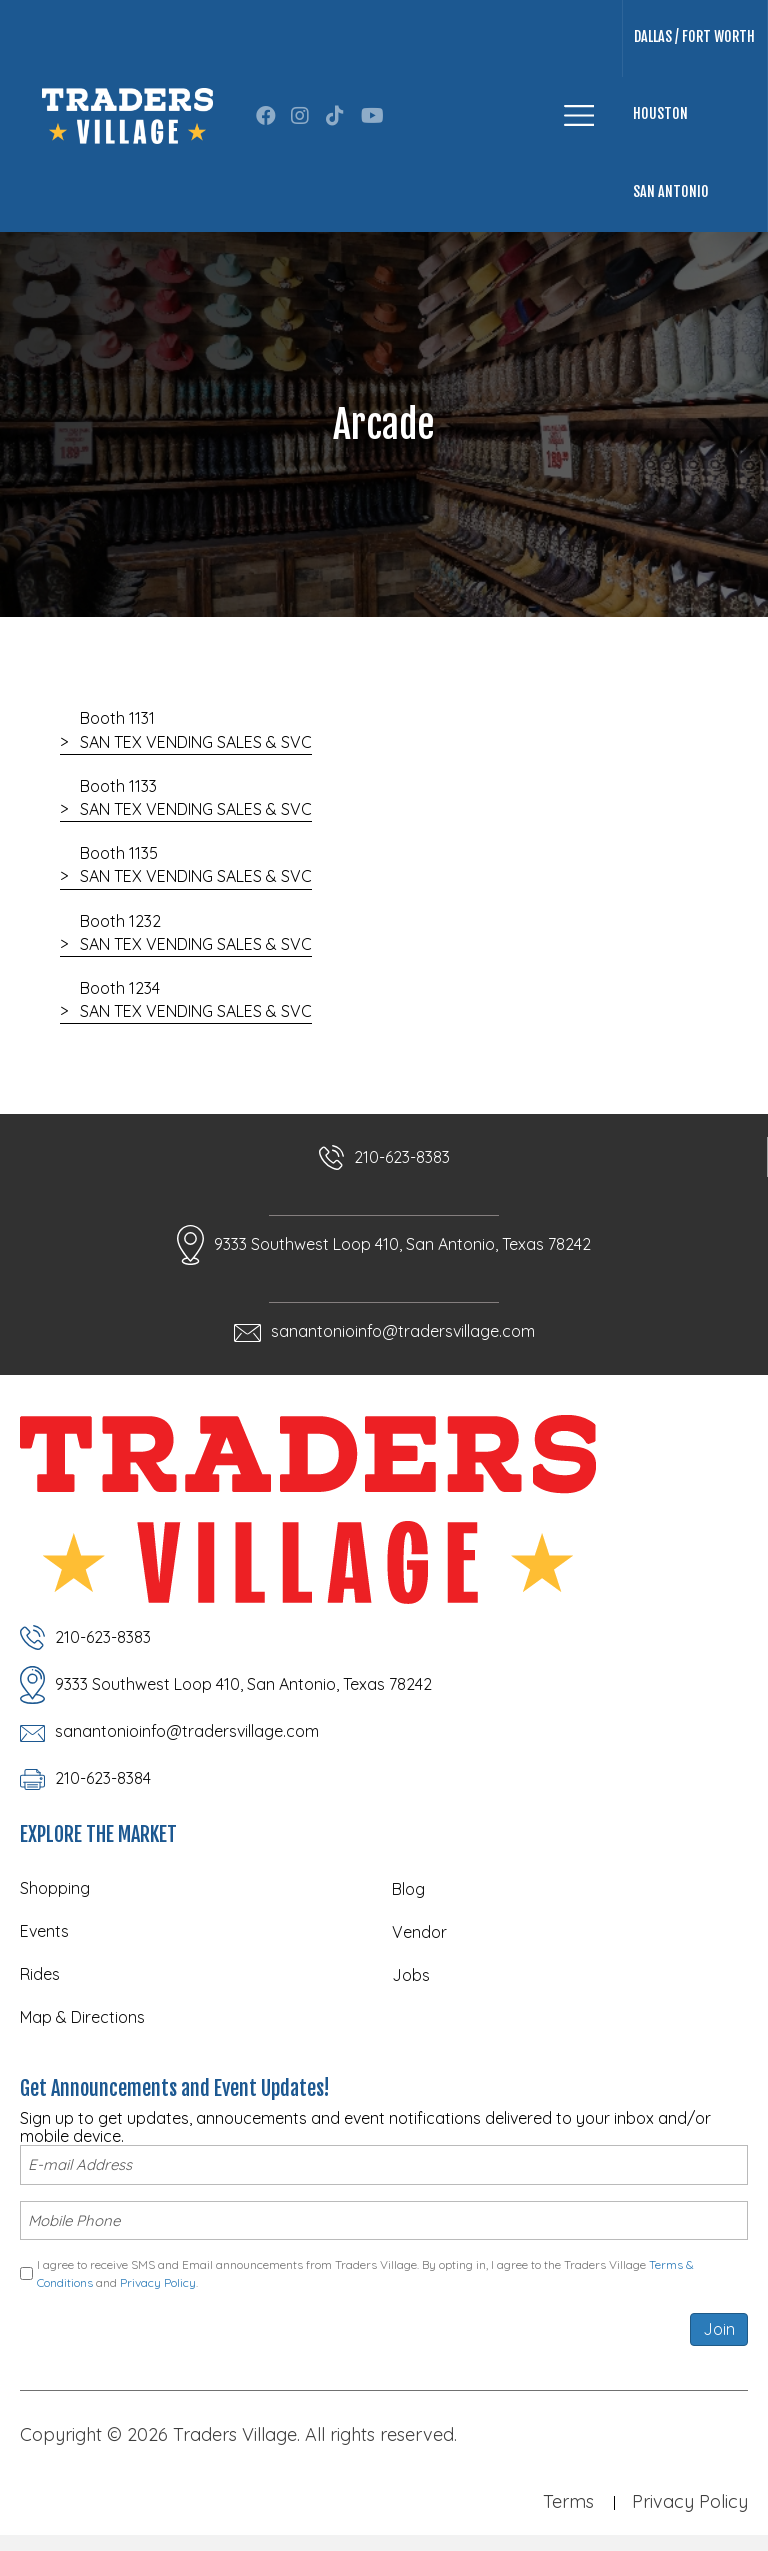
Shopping (55, 1888)
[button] (266, 116)
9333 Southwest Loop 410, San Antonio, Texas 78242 (402, 1244)
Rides (40, 1974)
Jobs (411, 1975)
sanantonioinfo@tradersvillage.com (403, 1331)
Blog (408, 1889)
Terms (568, 2497)
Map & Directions (82, 2017)
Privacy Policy (158, 2278)
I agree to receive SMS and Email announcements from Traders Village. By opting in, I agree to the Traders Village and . (365, 2269)
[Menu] (579, 115)
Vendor (419, 1932)
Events (44, 1931)
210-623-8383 (402, 1157)
